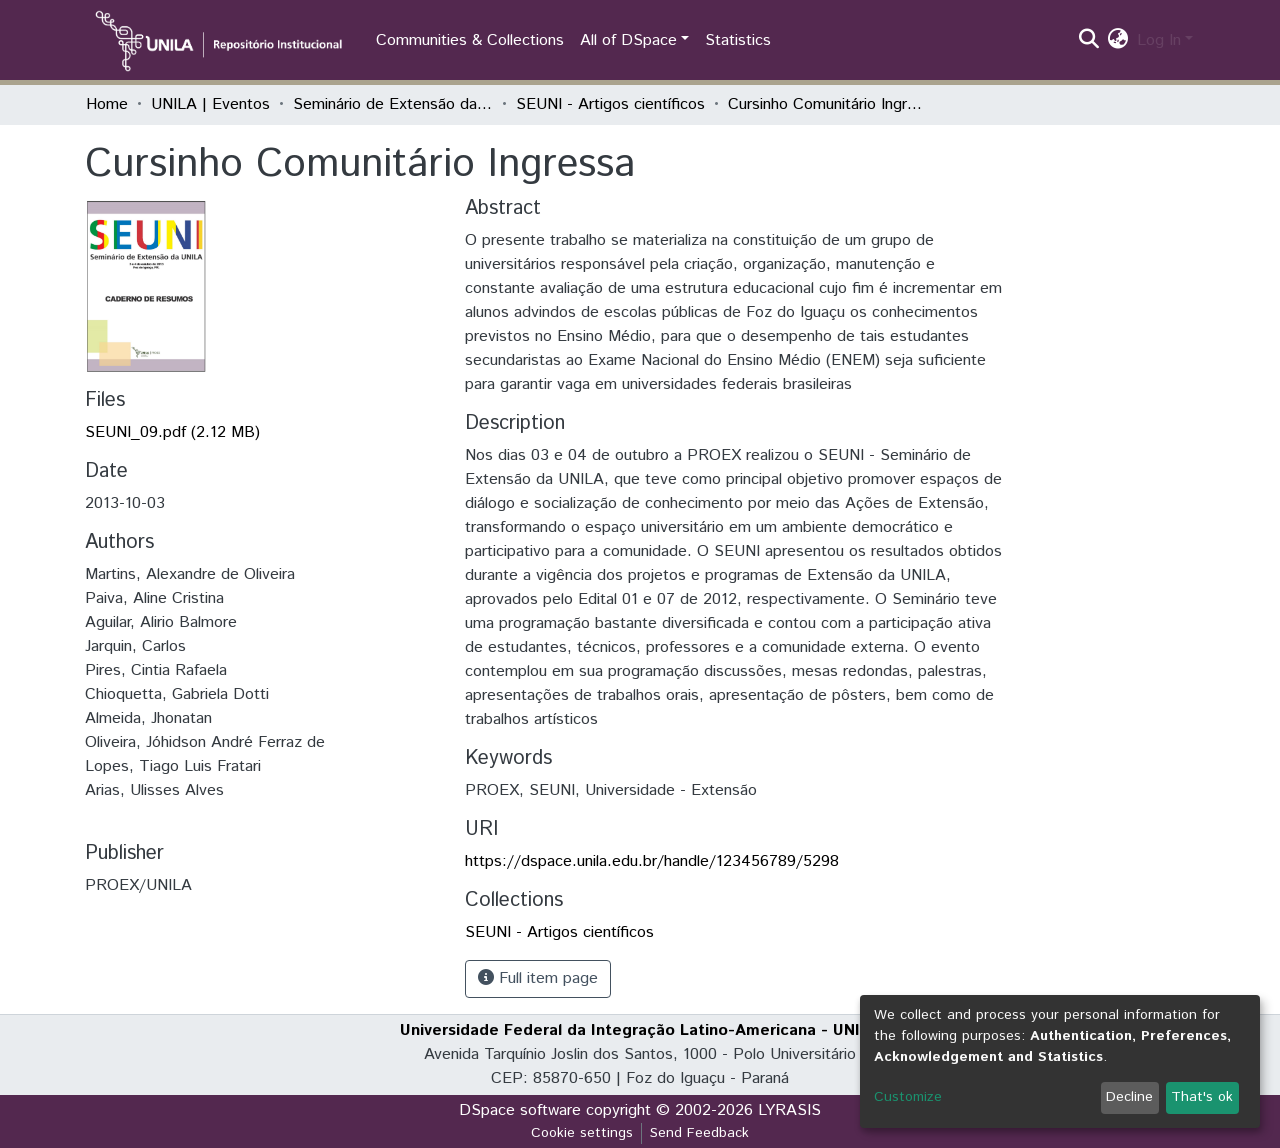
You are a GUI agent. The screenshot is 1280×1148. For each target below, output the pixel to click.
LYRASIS (789, 1110)
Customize (908, 1097)
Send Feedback (699, 1133)
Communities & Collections (470, 40)
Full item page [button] (538, 978)
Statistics (738, 40)
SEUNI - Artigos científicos (610, 104)
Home (107, 104)
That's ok (1202, 1097)
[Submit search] (1089, 41)
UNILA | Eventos (210, 104)
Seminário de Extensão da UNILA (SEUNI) (393, 104)
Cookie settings (582, 1133)
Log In (1159, 40)
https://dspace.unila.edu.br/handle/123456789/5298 (652, 861)
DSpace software (520, 1110)
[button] (1118, 41)
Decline (1129, 1097)
